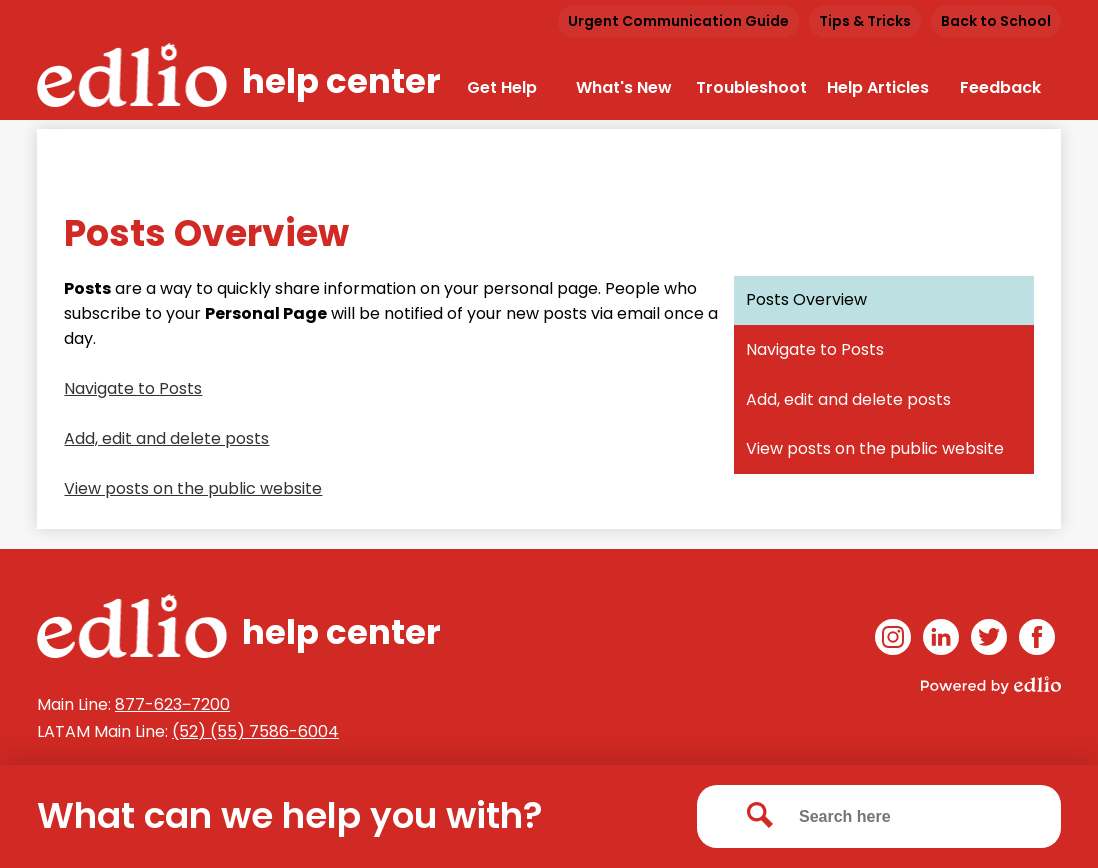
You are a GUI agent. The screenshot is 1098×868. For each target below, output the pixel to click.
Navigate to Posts (133, 388)
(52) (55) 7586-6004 (255, 731)
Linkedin (941, 640)
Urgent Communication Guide (678, 21)
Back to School (996, 21)
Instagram (893, 640)
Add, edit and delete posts (166, 438)
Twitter (989, 640)
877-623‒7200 (172, 704)
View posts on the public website (193, 488)
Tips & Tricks (865, 21)
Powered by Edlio (991, 685)
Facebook (1037, 640)
